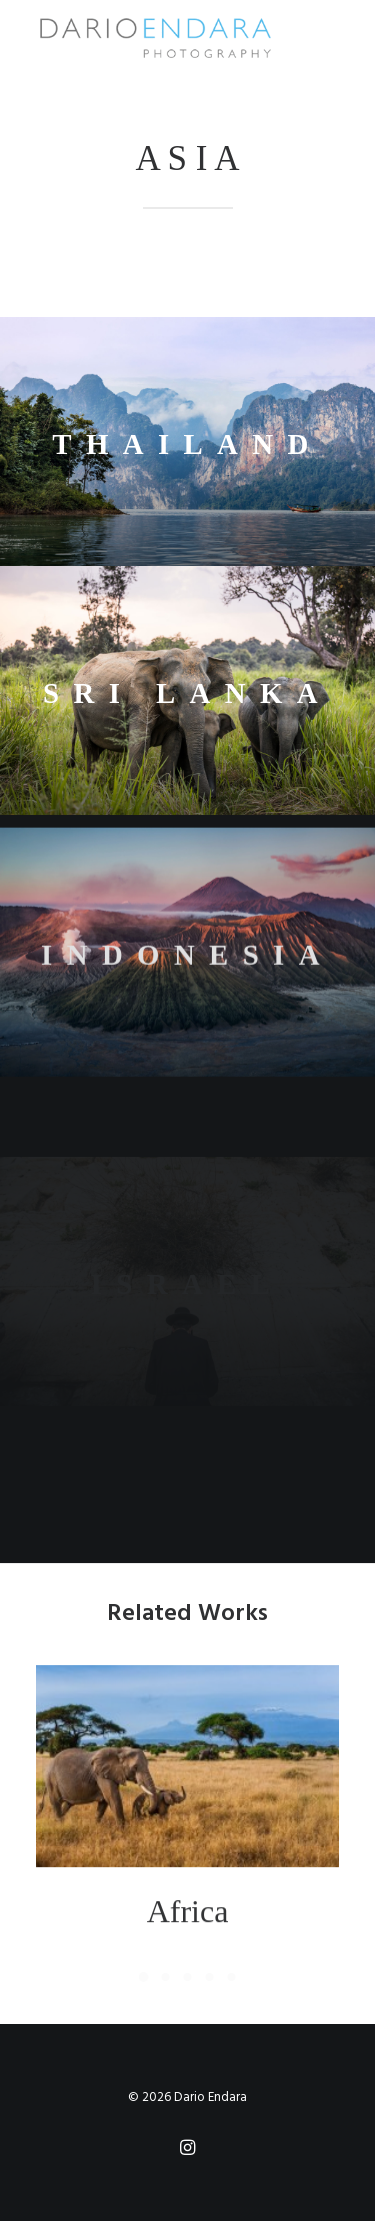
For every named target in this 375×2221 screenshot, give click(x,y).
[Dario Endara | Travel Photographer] (154, 38)
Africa (188, 1936)
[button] (187, 1791)
